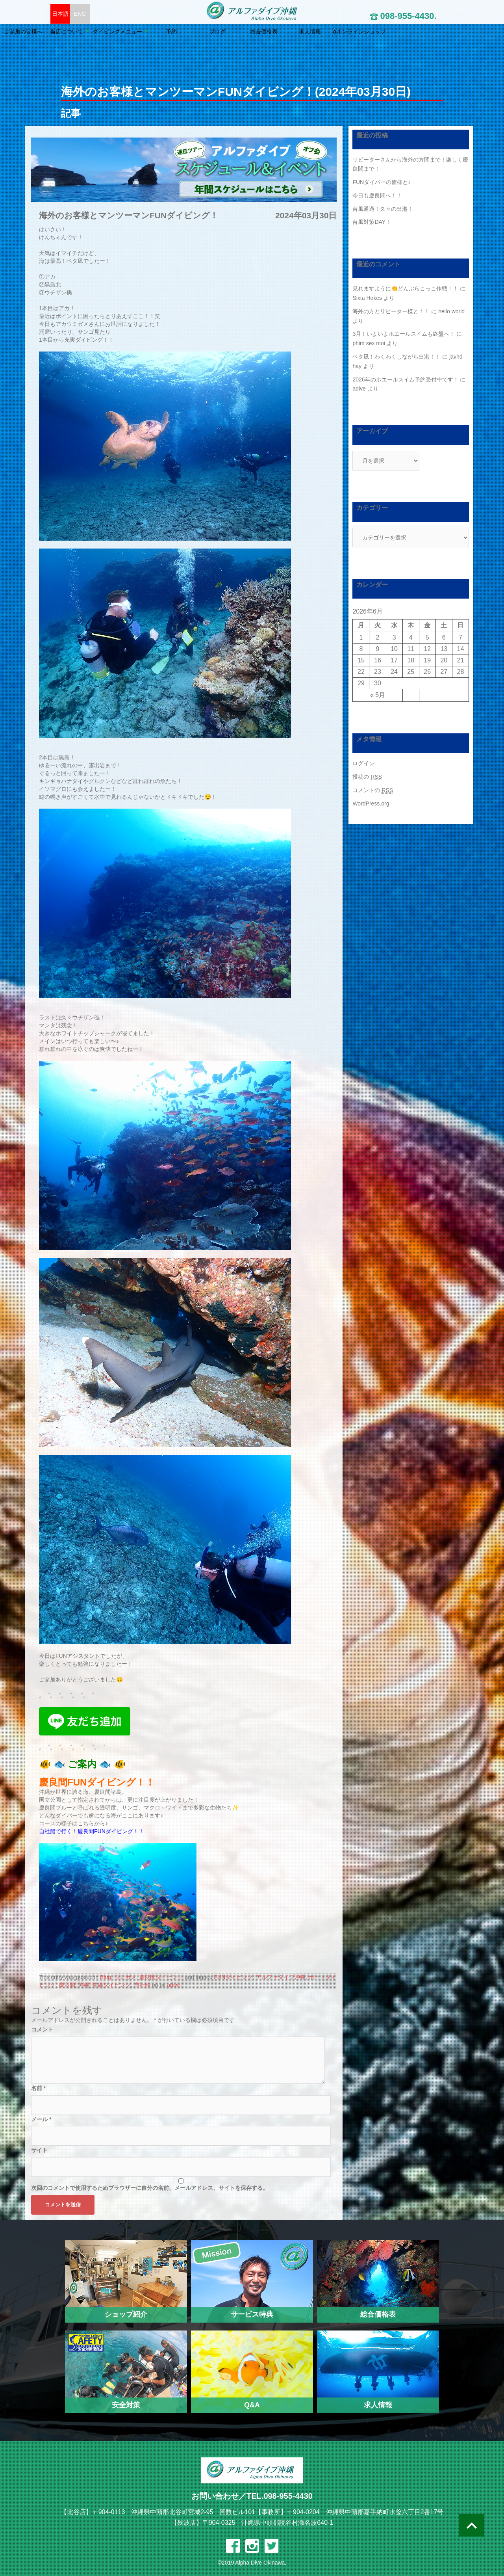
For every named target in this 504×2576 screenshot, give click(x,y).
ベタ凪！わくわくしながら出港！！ (396, 356)
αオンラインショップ (418, 31)
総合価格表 (323, 31)
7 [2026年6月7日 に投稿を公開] (460, 637)
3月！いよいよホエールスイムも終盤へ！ (403, 334)
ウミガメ (125, 1977)
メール (41, 2119)
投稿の (367, 777)
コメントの (372, 790)
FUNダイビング (233, 1977)
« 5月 (377, 695)
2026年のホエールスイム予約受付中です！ (405, 379)
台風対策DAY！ (371, 222)
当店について (125, 31)
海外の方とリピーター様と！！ (391, 311)
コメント (42, 2029)
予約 (230, 31)
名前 (38, 2088)
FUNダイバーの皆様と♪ (381, 182)
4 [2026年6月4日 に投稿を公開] (411, 637)
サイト (39, 2150)
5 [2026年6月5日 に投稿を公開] (427, 637)
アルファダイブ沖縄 (281, 1977)
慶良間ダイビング (161, 1977)
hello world (451, 311)
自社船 (142, 1985)
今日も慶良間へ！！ (377, 195)
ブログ (276, 31)
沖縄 (83, 1985)
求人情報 (369, 31)
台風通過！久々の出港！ (382, 209)
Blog (105, 1977)
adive (173, 1985)
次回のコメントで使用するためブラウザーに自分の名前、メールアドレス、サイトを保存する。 (149, 2188)
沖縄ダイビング (111, 1985)
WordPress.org (370, 803)
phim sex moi (368, 343)
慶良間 (67, 1985)
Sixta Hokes (367, 298)
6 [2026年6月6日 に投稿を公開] (444, 637)
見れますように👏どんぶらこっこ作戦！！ (405, 288)
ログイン (363, 763)
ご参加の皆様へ (82, 31)
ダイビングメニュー (176, 31)
